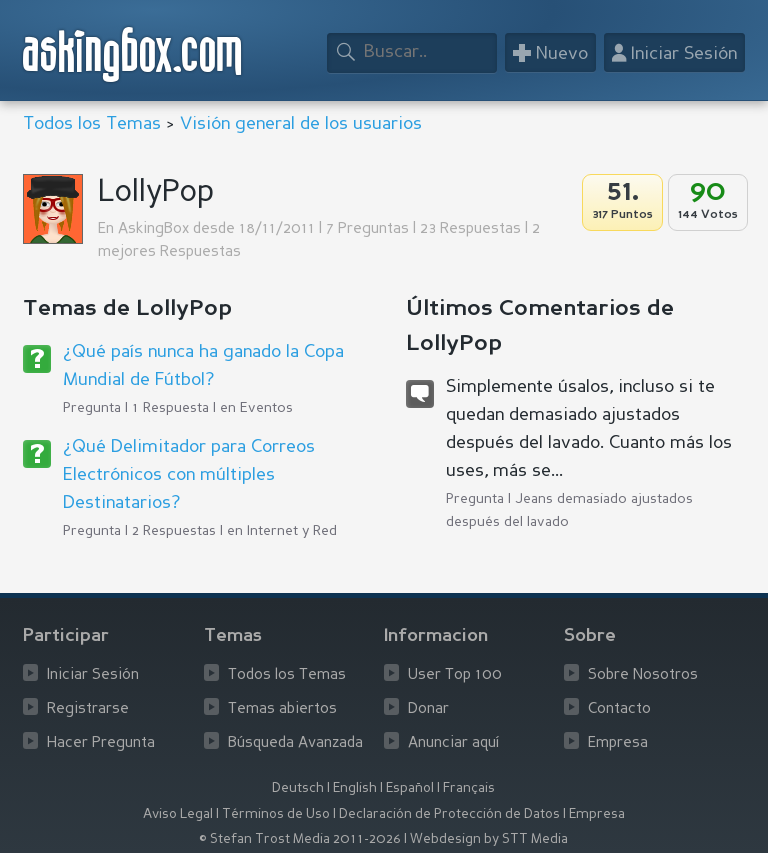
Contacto (619, 709)
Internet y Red (292, 531)
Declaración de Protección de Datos (449, 814)
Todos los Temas (92, 124)
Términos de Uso (276, 814)
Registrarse (88, 709)
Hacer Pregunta (101, 743)
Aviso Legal (178, 814)
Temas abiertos (282, 709)
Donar (428, 709)
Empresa (618, 743)
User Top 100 (455, 675)
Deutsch (298, 788)
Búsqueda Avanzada (295, 743)
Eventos (266, 408)
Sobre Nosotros (643, 675)
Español (410, 788)
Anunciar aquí (454, 743)
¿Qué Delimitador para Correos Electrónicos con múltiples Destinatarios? (189, 475)
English (355, 788)
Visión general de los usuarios (301, 124)
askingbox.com (133, 54)
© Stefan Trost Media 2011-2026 (300, 839)
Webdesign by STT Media (489, 839)
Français (469, 788)
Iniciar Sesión (93, 675)
